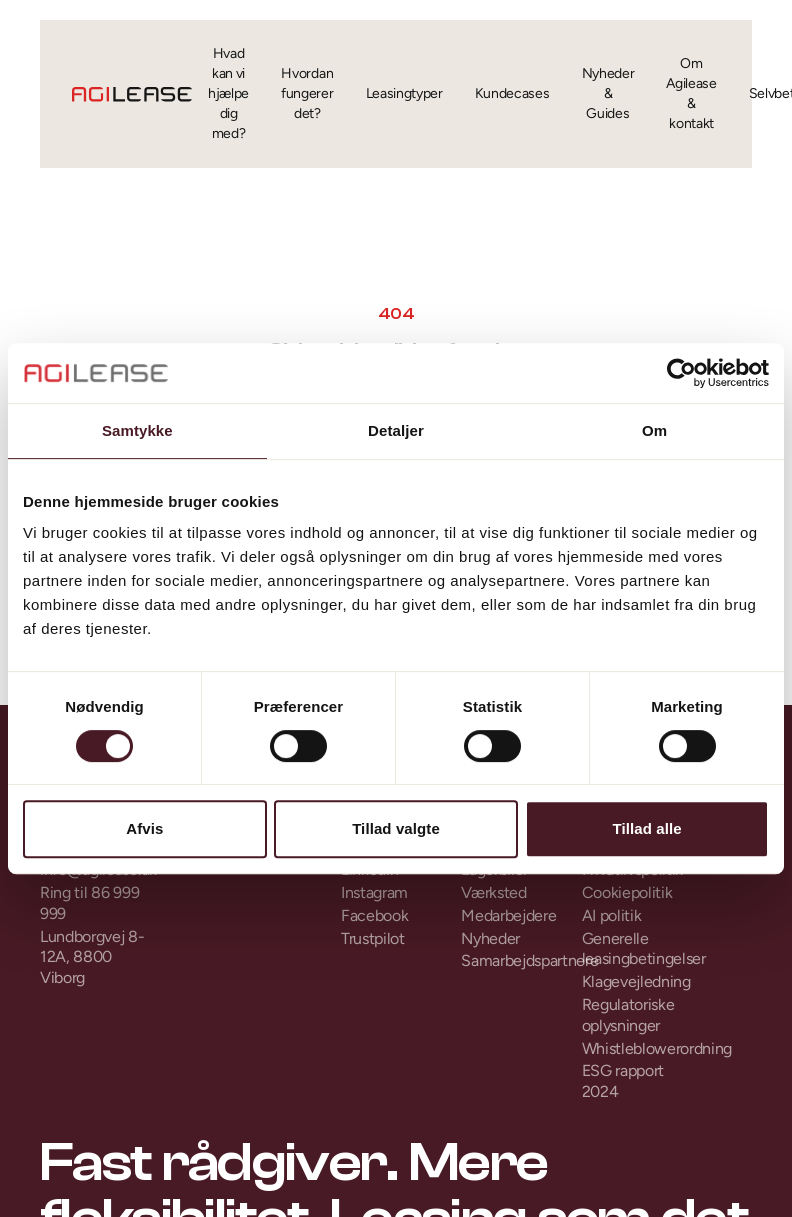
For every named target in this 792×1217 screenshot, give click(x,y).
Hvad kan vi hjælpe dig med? (228, 93)
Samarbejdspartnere (516, 960)
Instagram (374, 892)
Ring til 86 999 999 (89, 903)
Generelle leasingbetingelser (637, 949)
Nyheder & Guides (608, 93)
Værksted (493, 892)
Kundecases (512, 93)
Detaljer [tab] (396, 430)
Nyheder (490, 938)
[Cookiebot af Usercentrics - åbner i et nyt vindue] (681, 373)
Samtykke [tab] (137, 430)
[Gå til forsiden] (132, 94)
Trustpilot (373, 938)
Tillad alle (647, 828)
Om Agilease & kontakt (691, 93)
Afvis (144, 828)
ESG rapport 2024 (623, 1081)
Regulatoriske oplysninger (628, 1015)
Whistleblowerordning (637, 1048)
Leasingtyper (404, 93)
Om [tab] (654, 430)
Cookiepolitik (627, 892)
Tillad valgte (396, 828)
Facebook (374, 915)
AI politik (612, 915)
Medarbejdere (508, 915)
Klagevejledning (636, 981)
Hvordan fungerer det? (307, 93)
